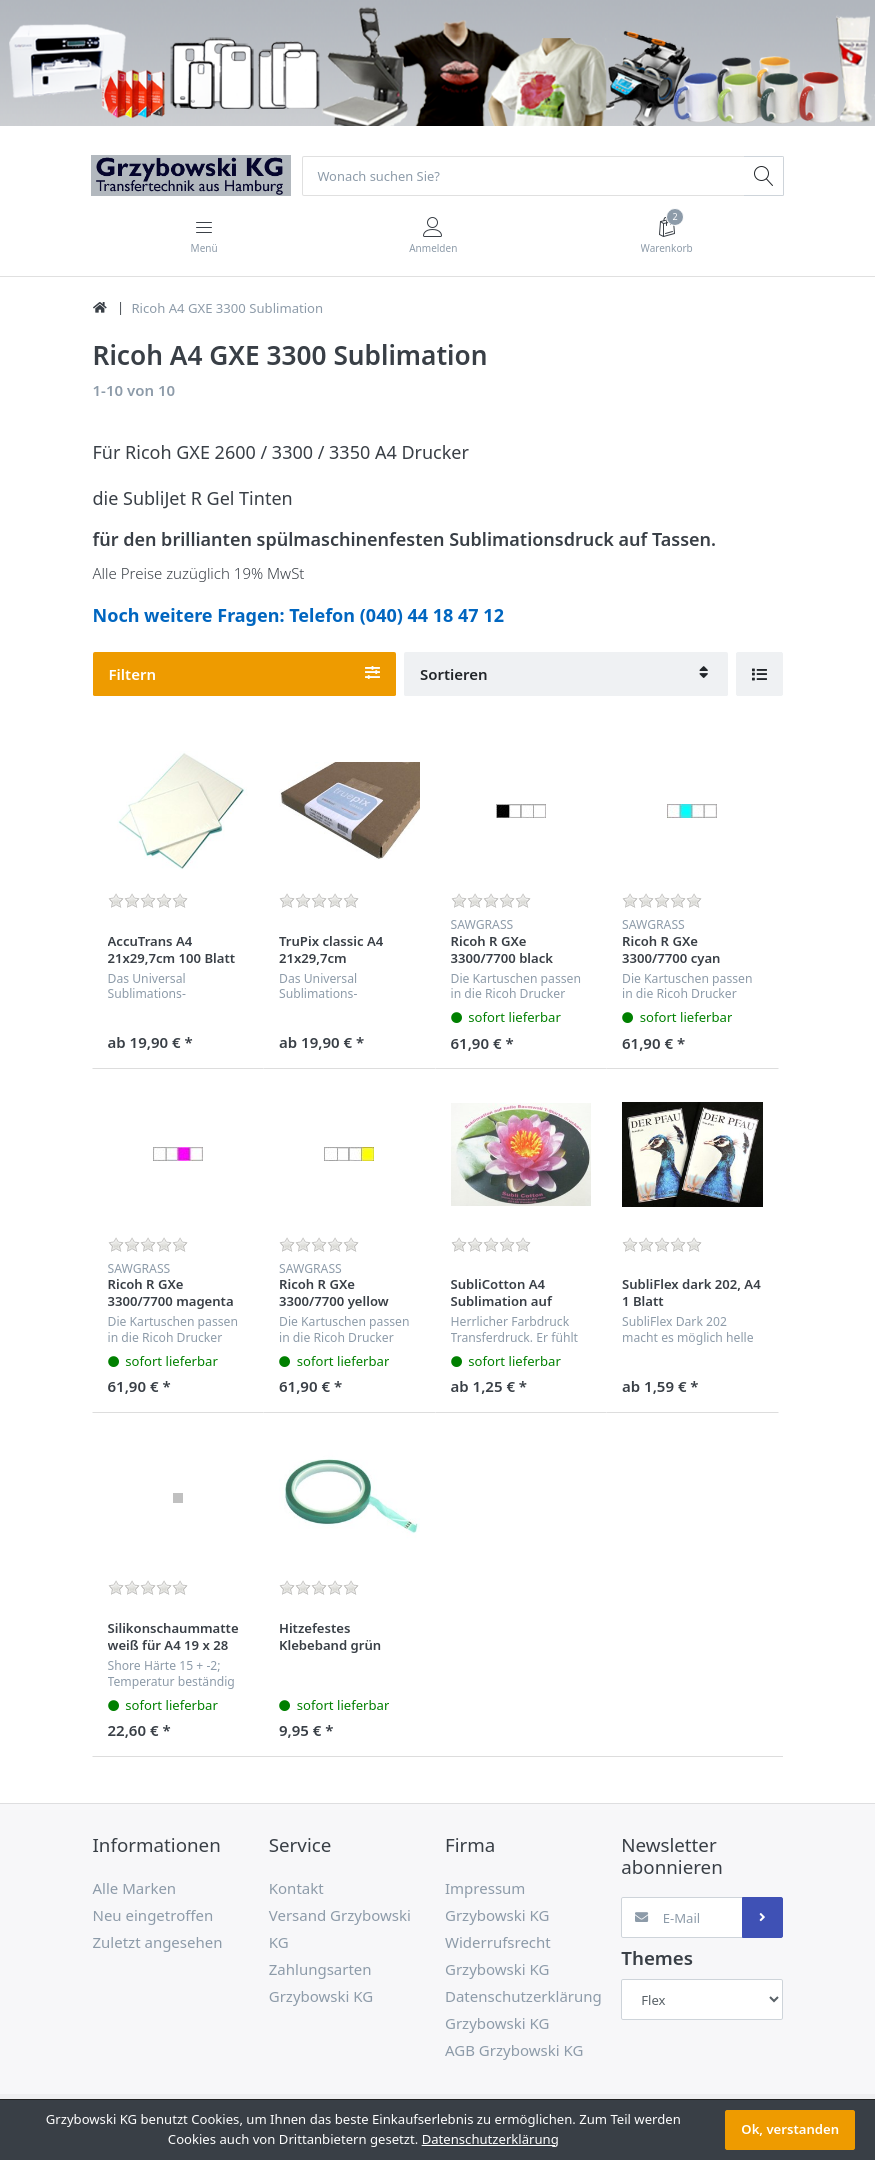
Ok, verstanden (790, 2129)
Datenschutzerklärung (490, 2139)
